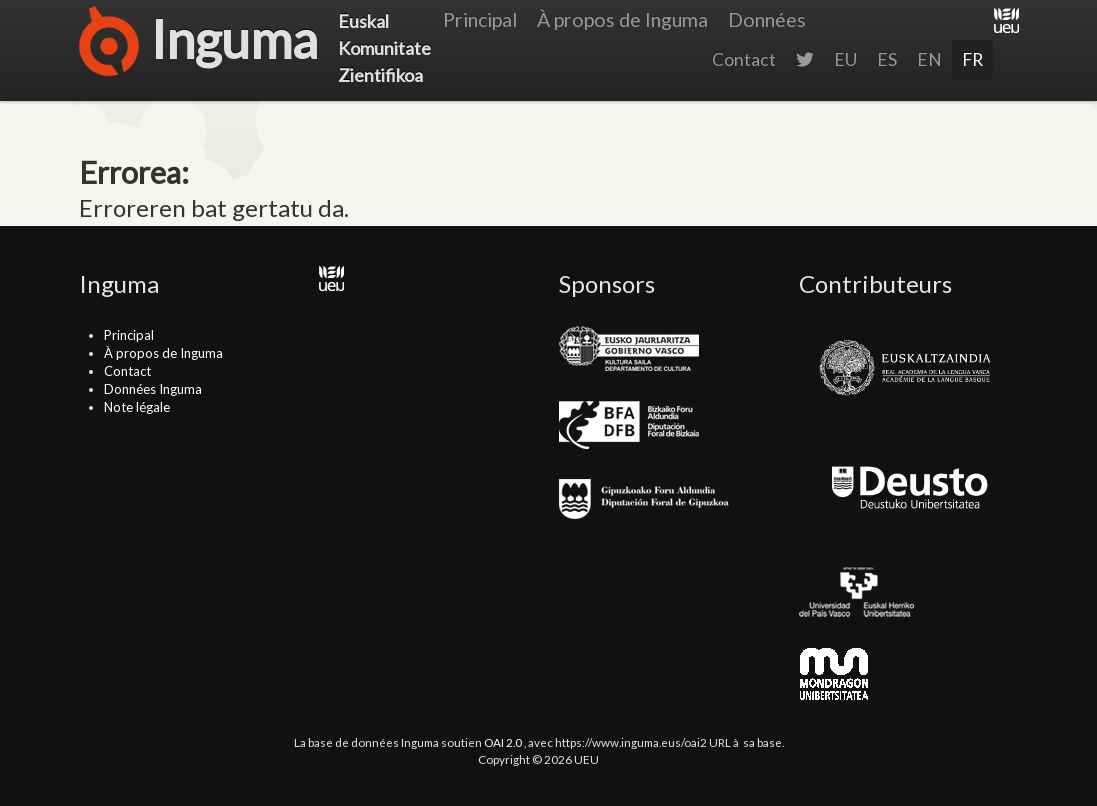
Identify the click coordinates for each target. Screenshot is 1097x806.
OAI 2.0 (503, 742)
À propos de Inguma (622, 19)
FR (972, 59)
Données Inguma (153, 389)
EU (845, 59)
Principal (480, 19)
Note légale (137, 407)
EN (929, 59)
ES (887, 59)
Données (767, 19)
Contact (744, 59)
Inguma (198, 45)
